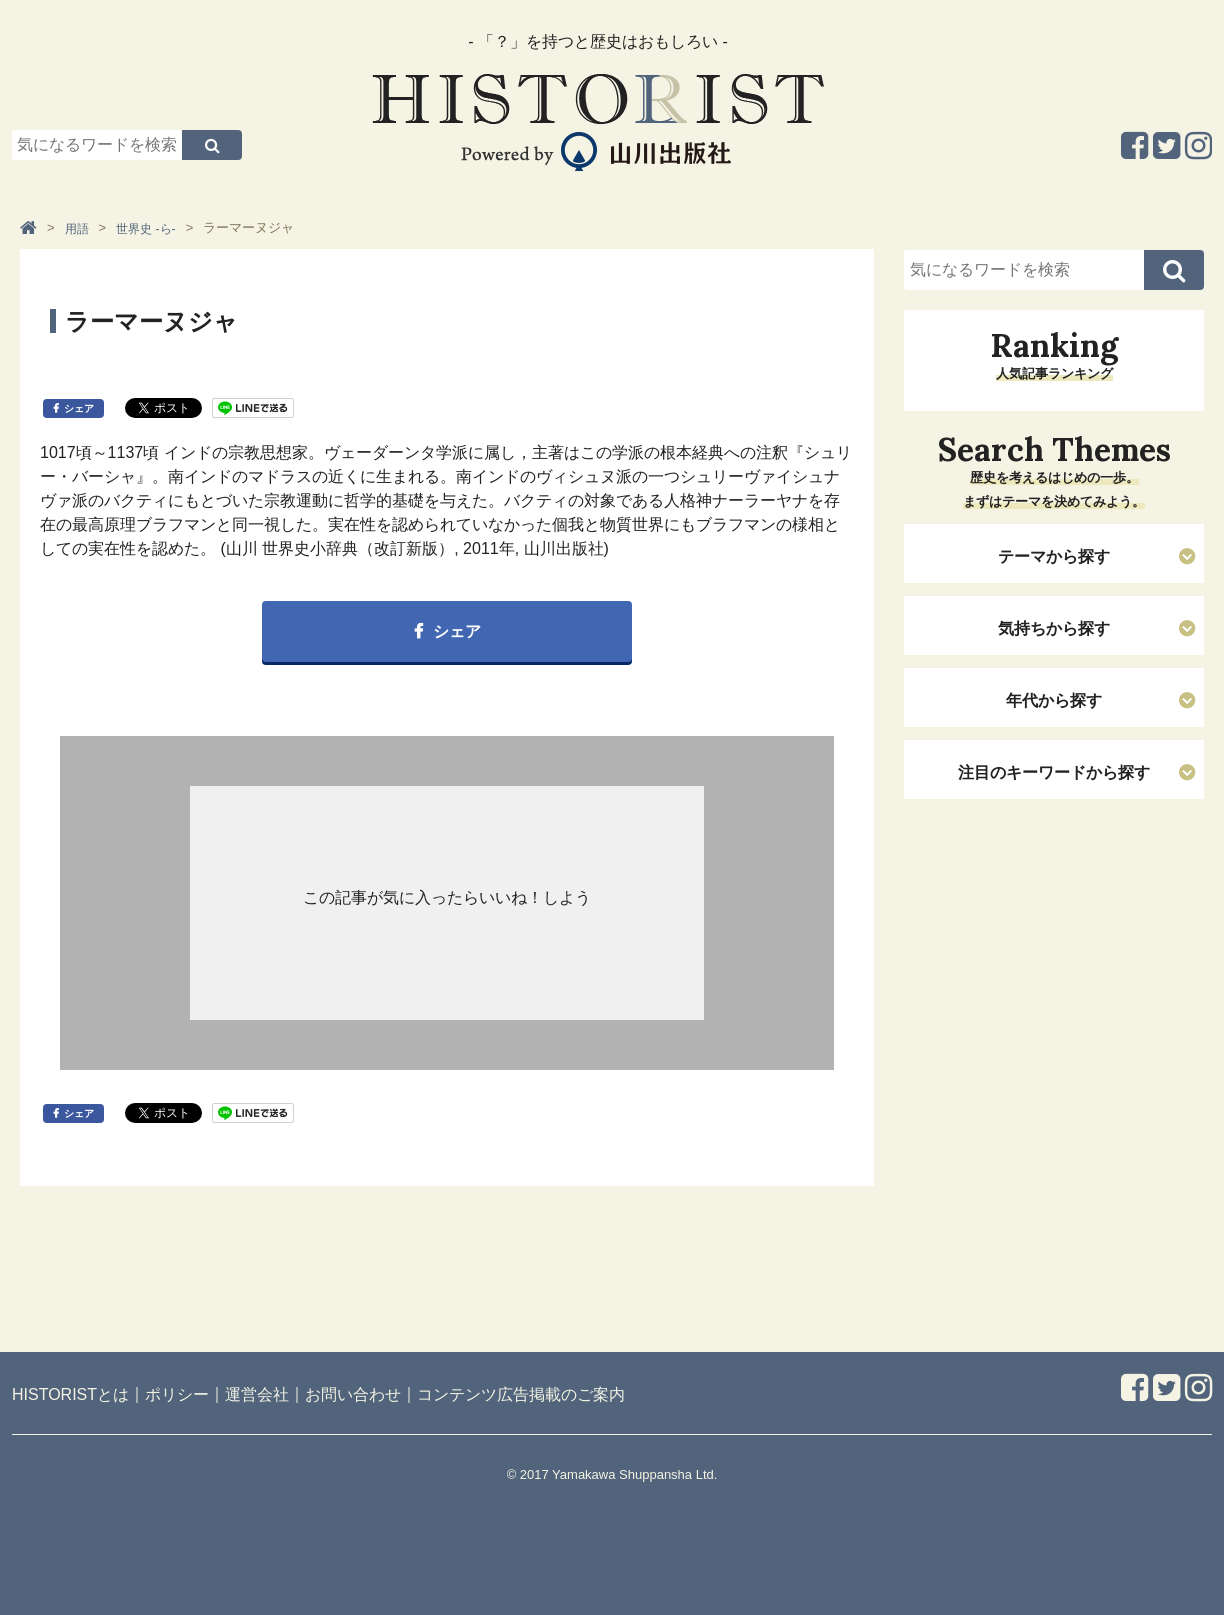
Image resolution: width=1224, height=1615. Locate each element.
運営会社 (257, 1394)
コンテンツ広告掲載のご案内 (521, 1394)
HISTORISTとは (70, 1394)
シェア (79, 408)
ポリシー (177, 1394)
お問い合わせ (353, 1394)
